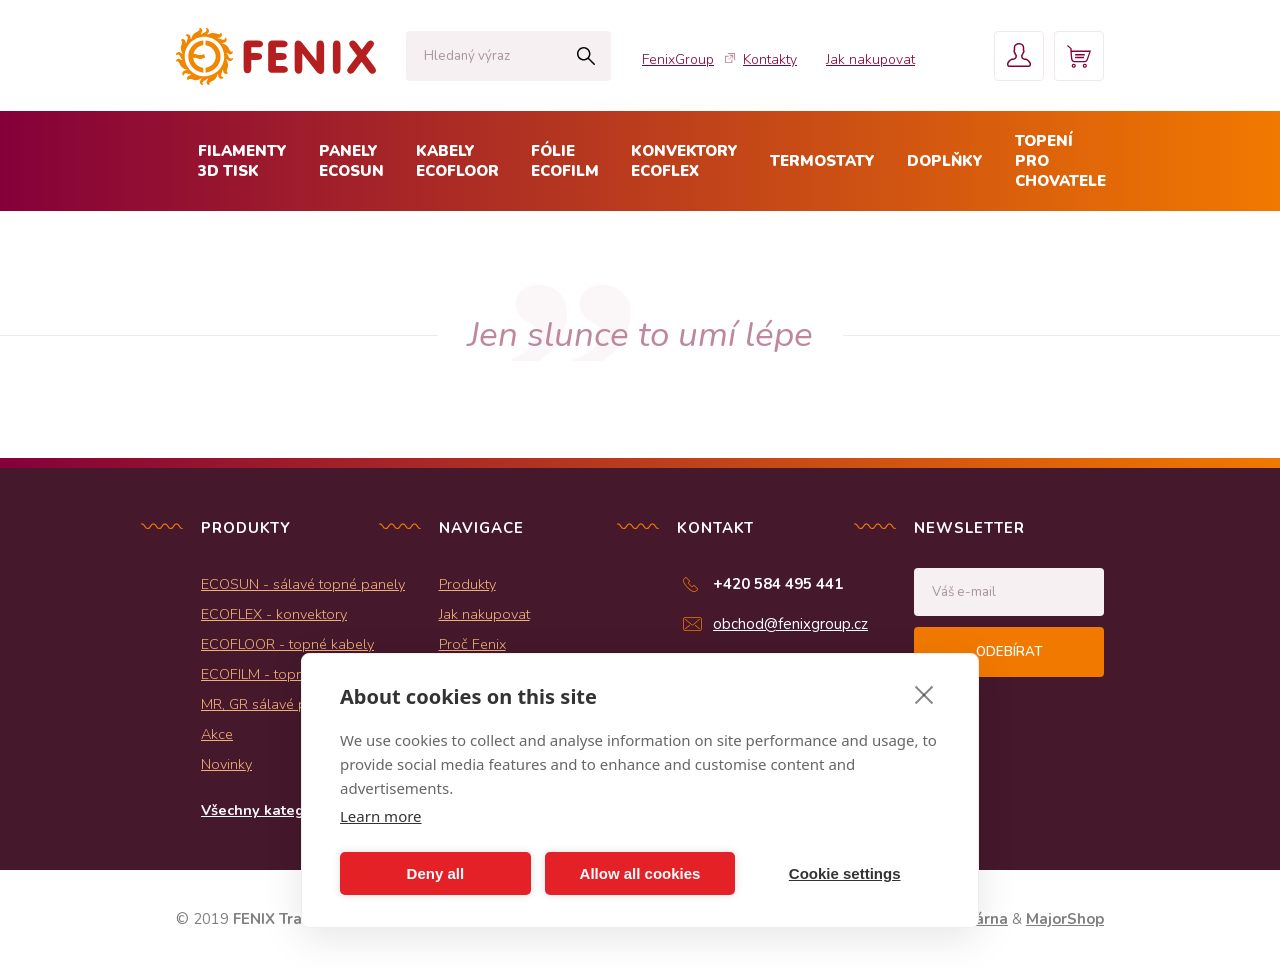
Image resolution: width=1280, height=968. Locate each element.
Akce (217, 734)
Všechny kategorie (266, 810)
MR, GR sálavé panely (271, 704)
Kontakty (770, 59)
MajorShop (1065, 919)
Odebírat (1009, 652)
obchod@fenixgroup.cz (790, 624)
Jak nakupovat (870, 59)
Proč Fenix (472, 644)
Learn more (381, 816)
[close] (924, 694)
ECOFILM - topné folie (272, 674)
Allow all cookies (640, 873)
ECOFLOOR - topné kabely (287, 644)
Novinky (226, 764)
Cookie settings (845, 873)
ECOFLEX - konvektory (274, 614)
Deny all (436, 873)
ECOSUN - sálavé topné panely (303, 584)
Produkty (467, 584)
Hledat (585, 56)
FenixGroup (678, 59)
